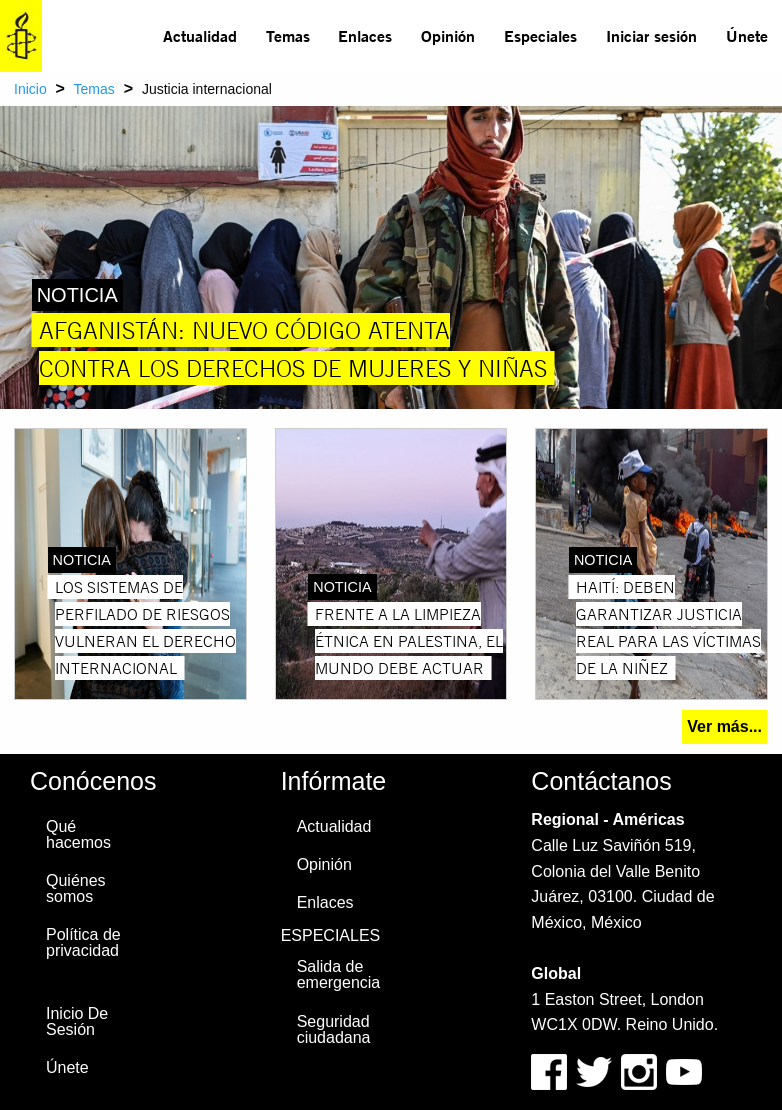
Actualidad (200, 35)
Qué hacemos (78, 834)
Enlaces (365, 35)
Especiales (540, 35)
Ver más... (724, 726)
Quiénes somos (76, 888)
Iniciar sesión (651, 35)
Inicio (30, 89)
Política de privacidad (83, 942)
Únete (747, 35)
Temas (288, 35)
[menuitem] (200, 36)
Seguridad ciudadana (334, 1029)
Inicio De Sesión (77, 1021)
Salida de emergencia (339, 974)
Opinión (448, 35)
